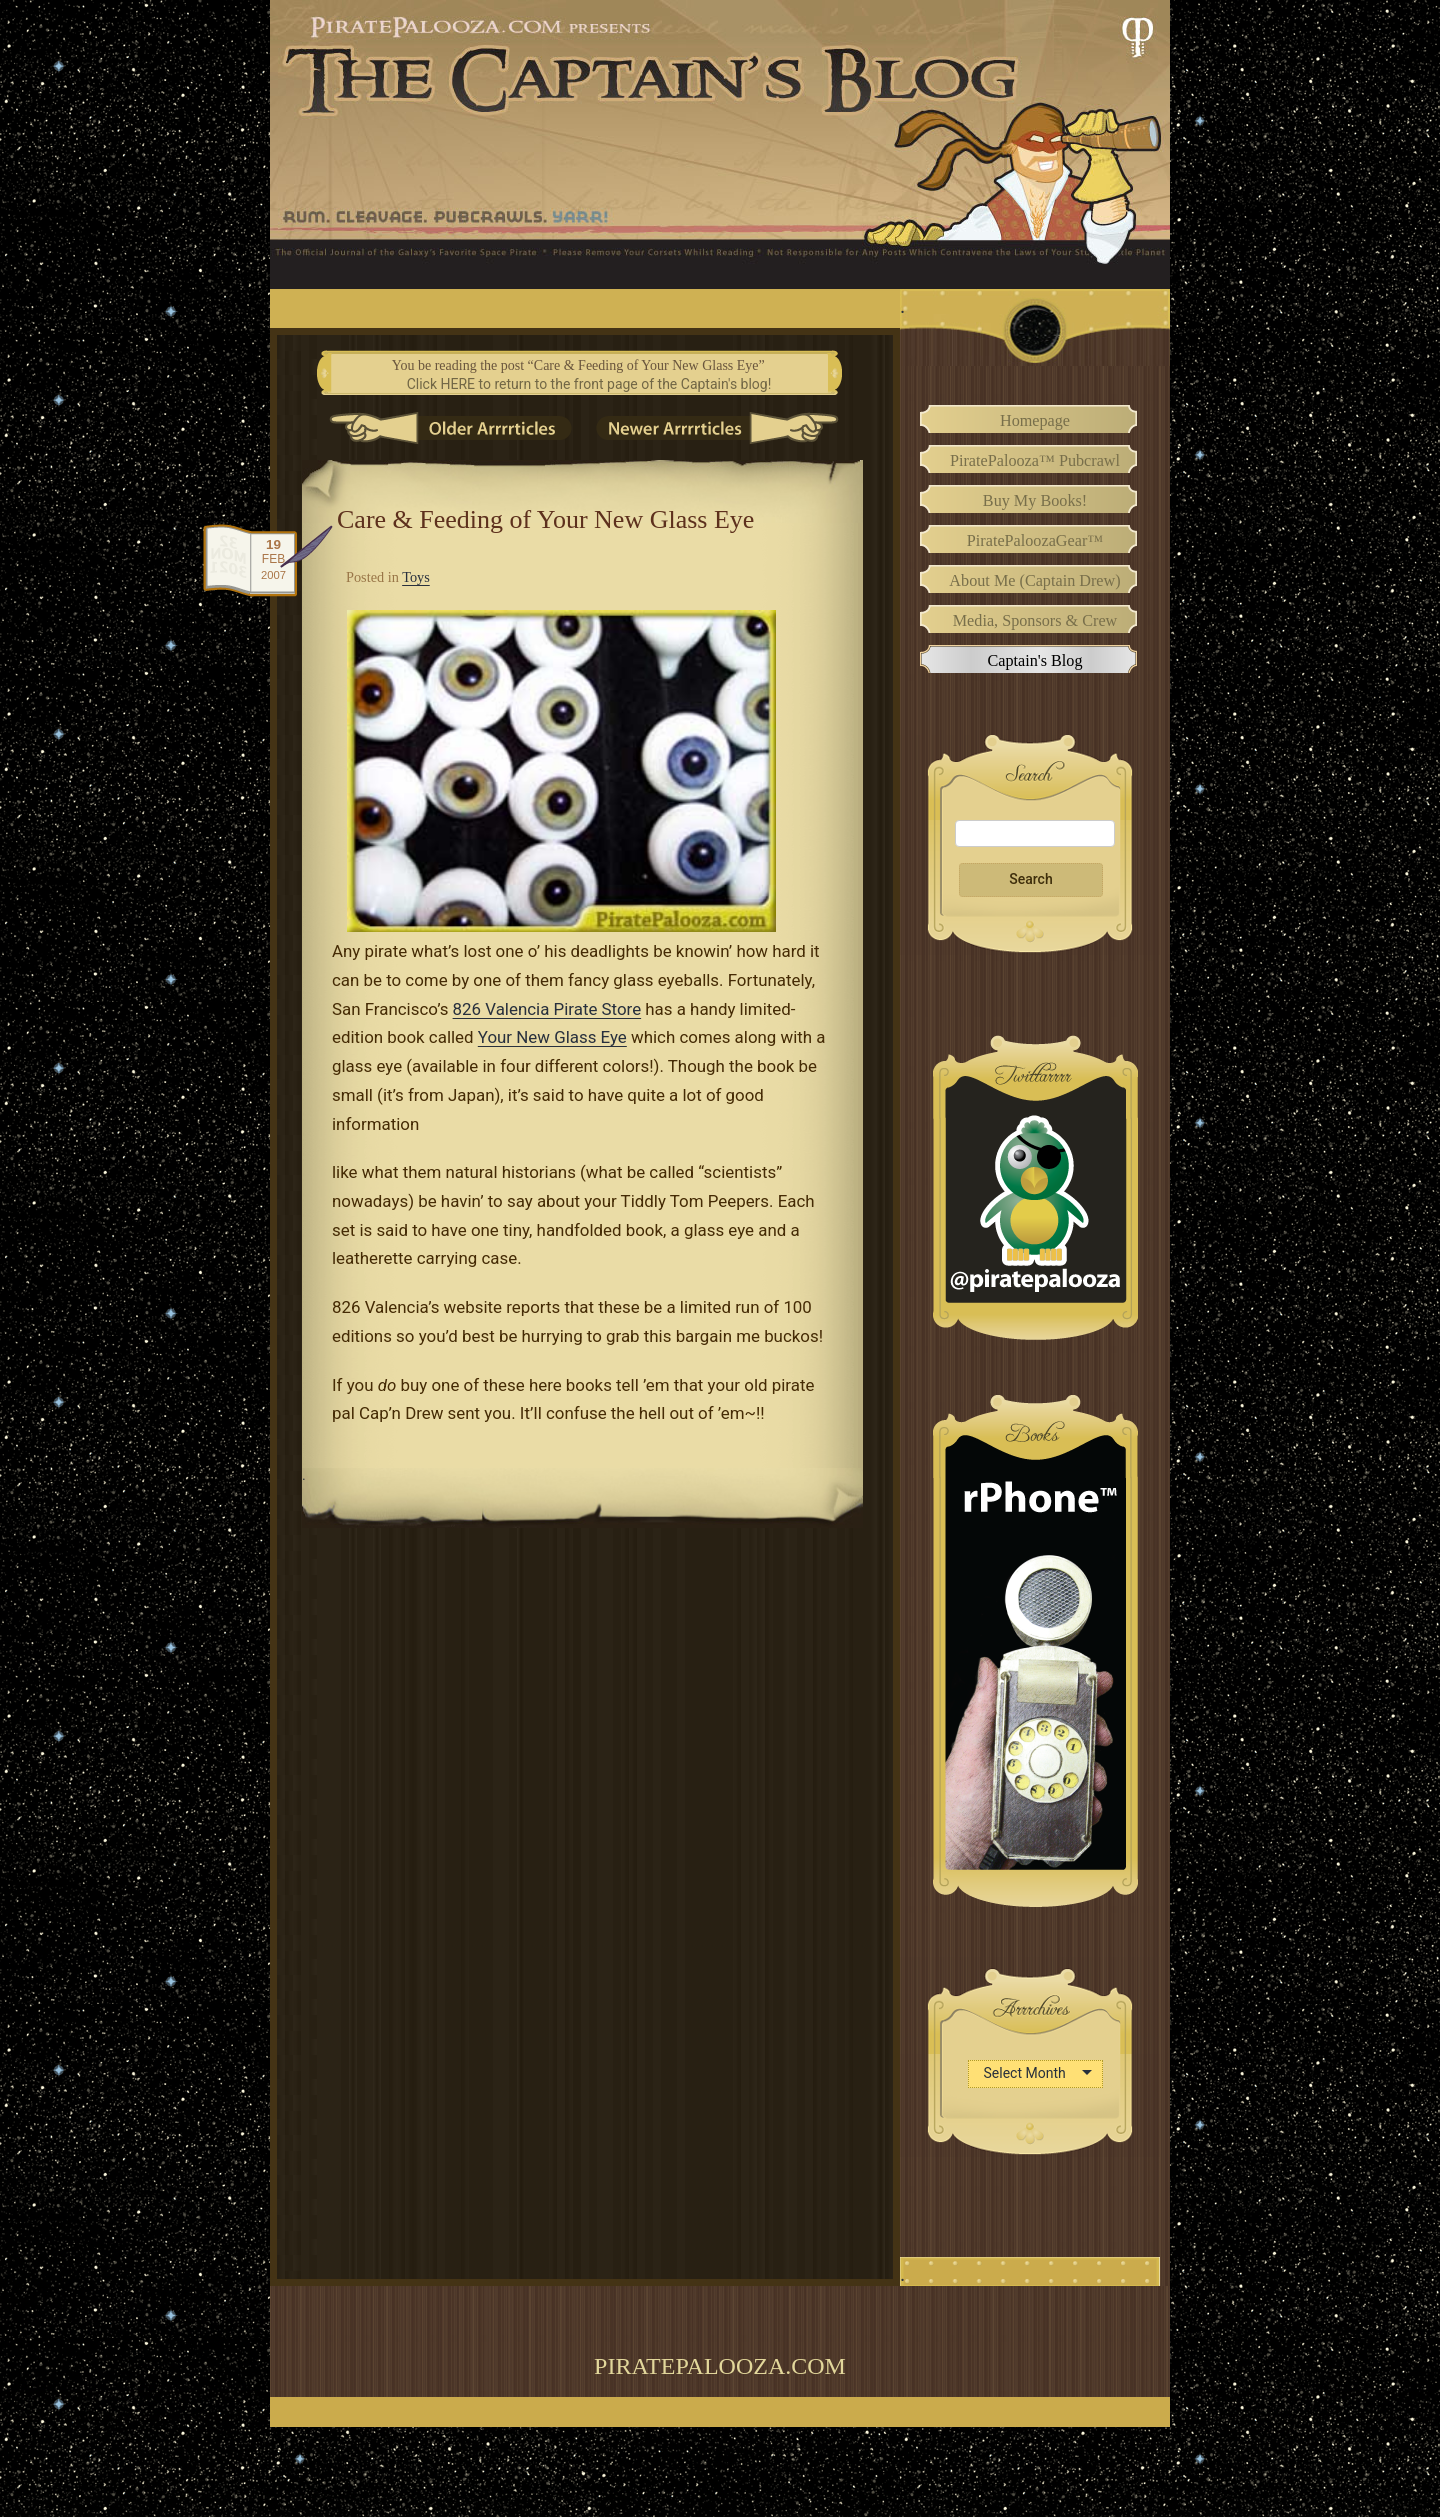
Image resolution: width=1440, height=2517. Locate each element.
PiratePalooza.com (720, 2366)
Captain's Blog (1034, 661)
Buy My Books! (1035, 501)
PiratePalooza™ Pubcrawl (1035, 461)
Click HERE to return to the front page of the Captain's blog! (589, 384)
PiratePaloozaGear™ (1035, 541)
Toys (416, 577)
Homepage (1035, 421)
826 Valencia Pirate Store (547, 1009)
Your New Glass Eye (552, 1037)
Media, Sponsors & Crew (1035, 621)
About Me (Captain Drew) (1034, 581)
